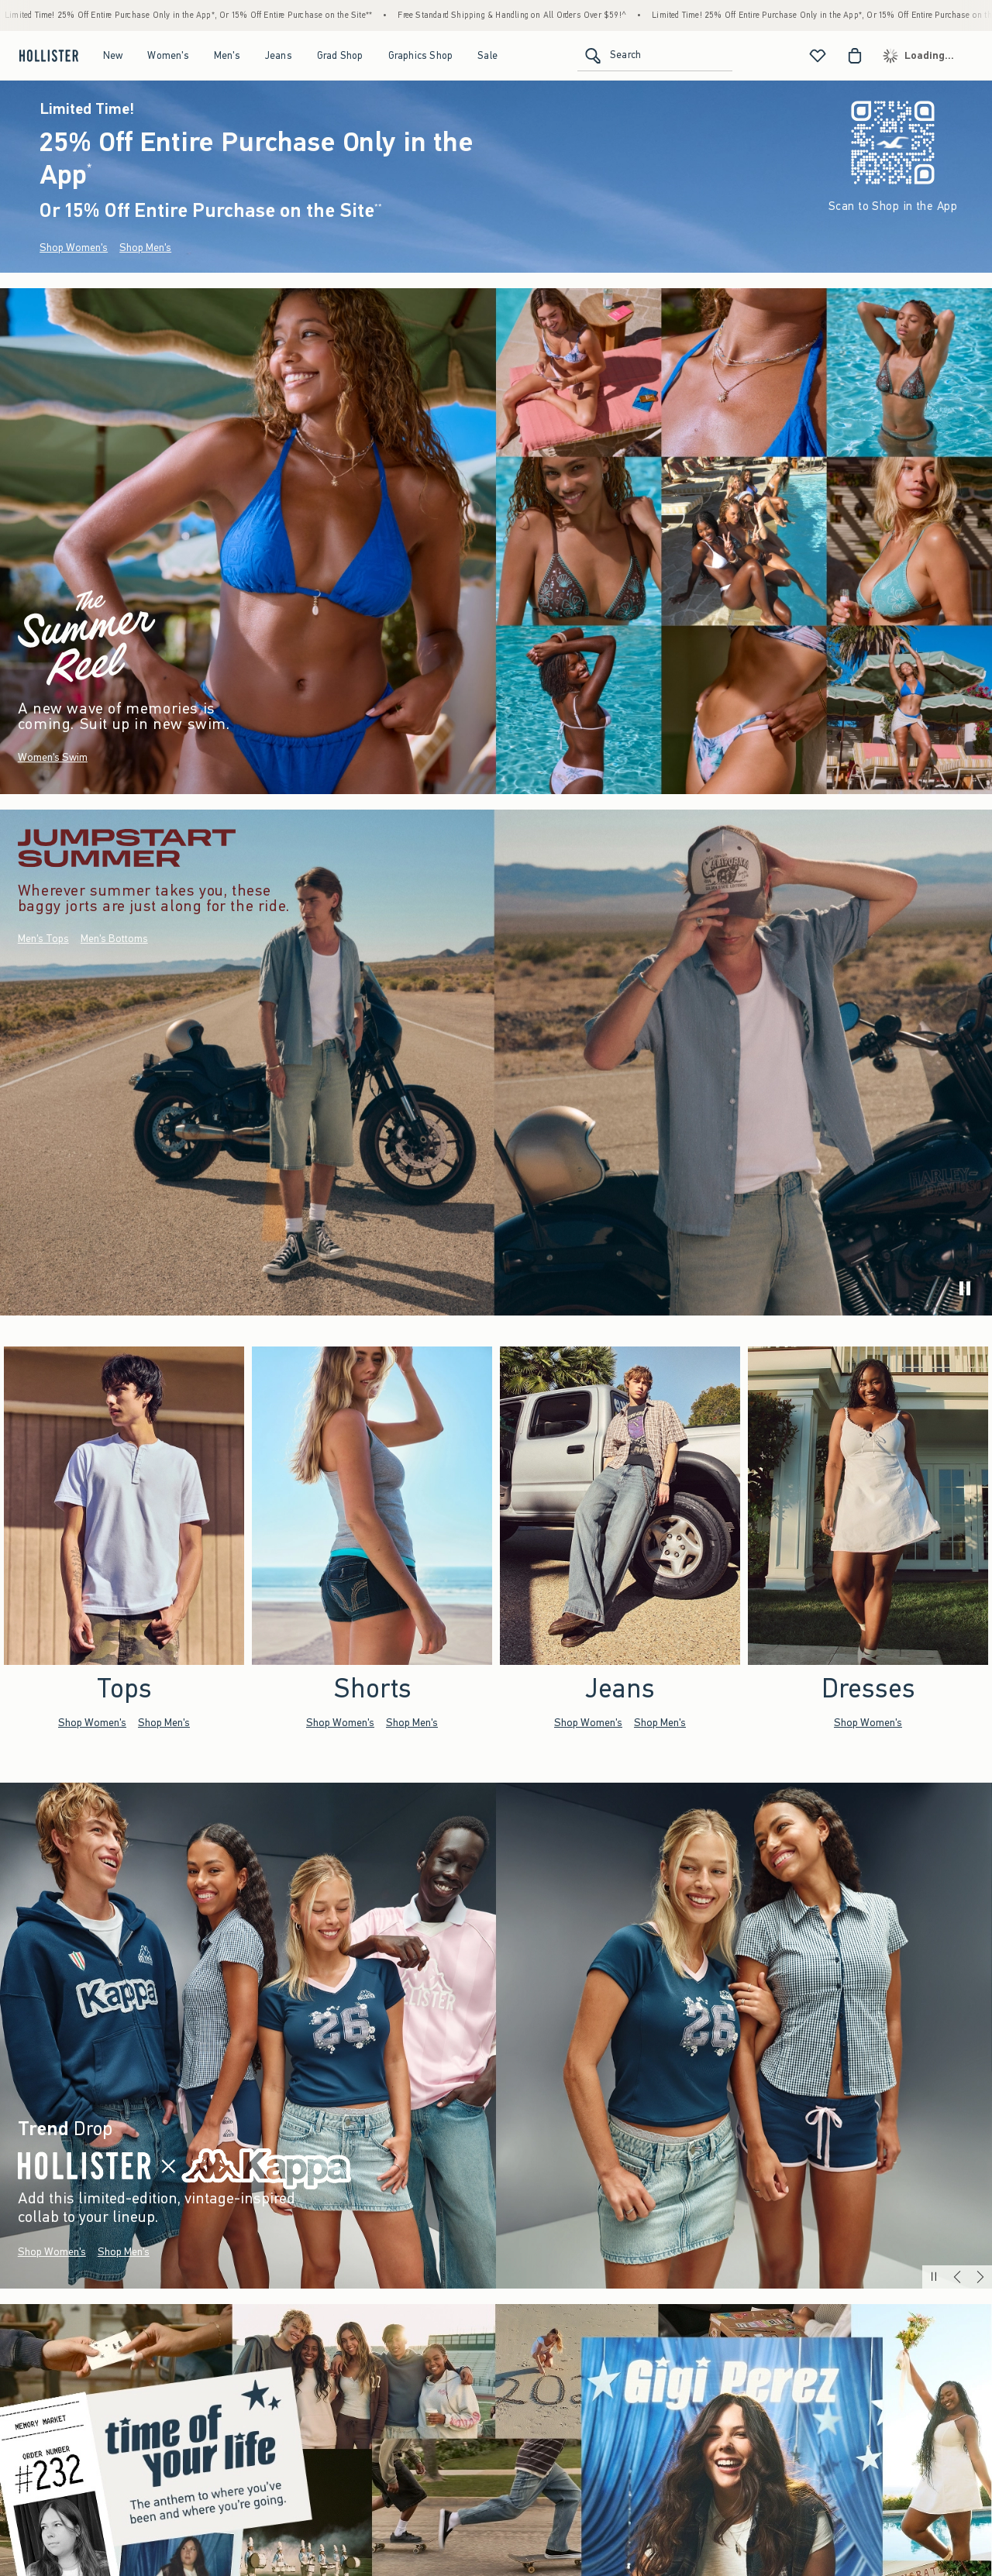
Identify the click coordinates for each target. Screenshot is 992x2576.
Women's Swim (53, 757)
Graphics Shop (420, 55)
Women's (167, 55)
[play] (964, 1288)
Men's (227, 55)
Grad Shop (340, 55)
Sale (487, 55)
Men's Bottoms (114, 938)
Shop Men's (145, 247)
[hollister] (47, 56)
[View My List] (817, 56)
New (113, 55)
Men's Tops (43, 938)
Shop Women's (74, 247)
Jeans (278, 55)
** (378, 207)
